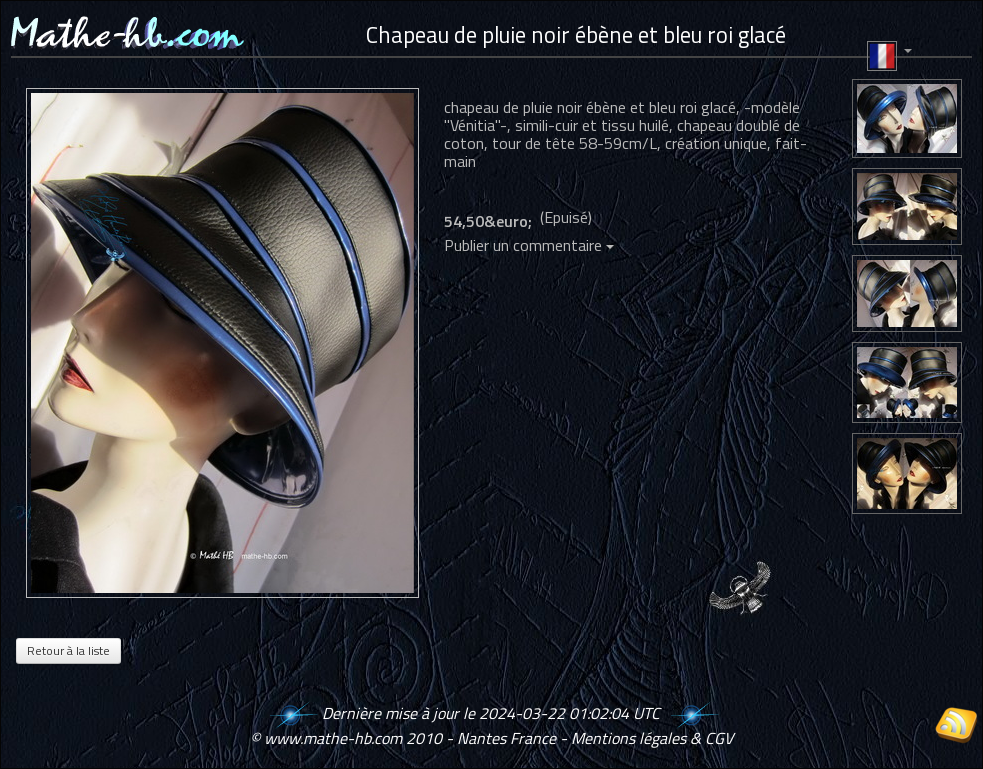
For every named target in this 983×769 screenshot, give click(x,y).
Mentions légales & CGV (652, 738)
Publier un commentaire (529, 245)
